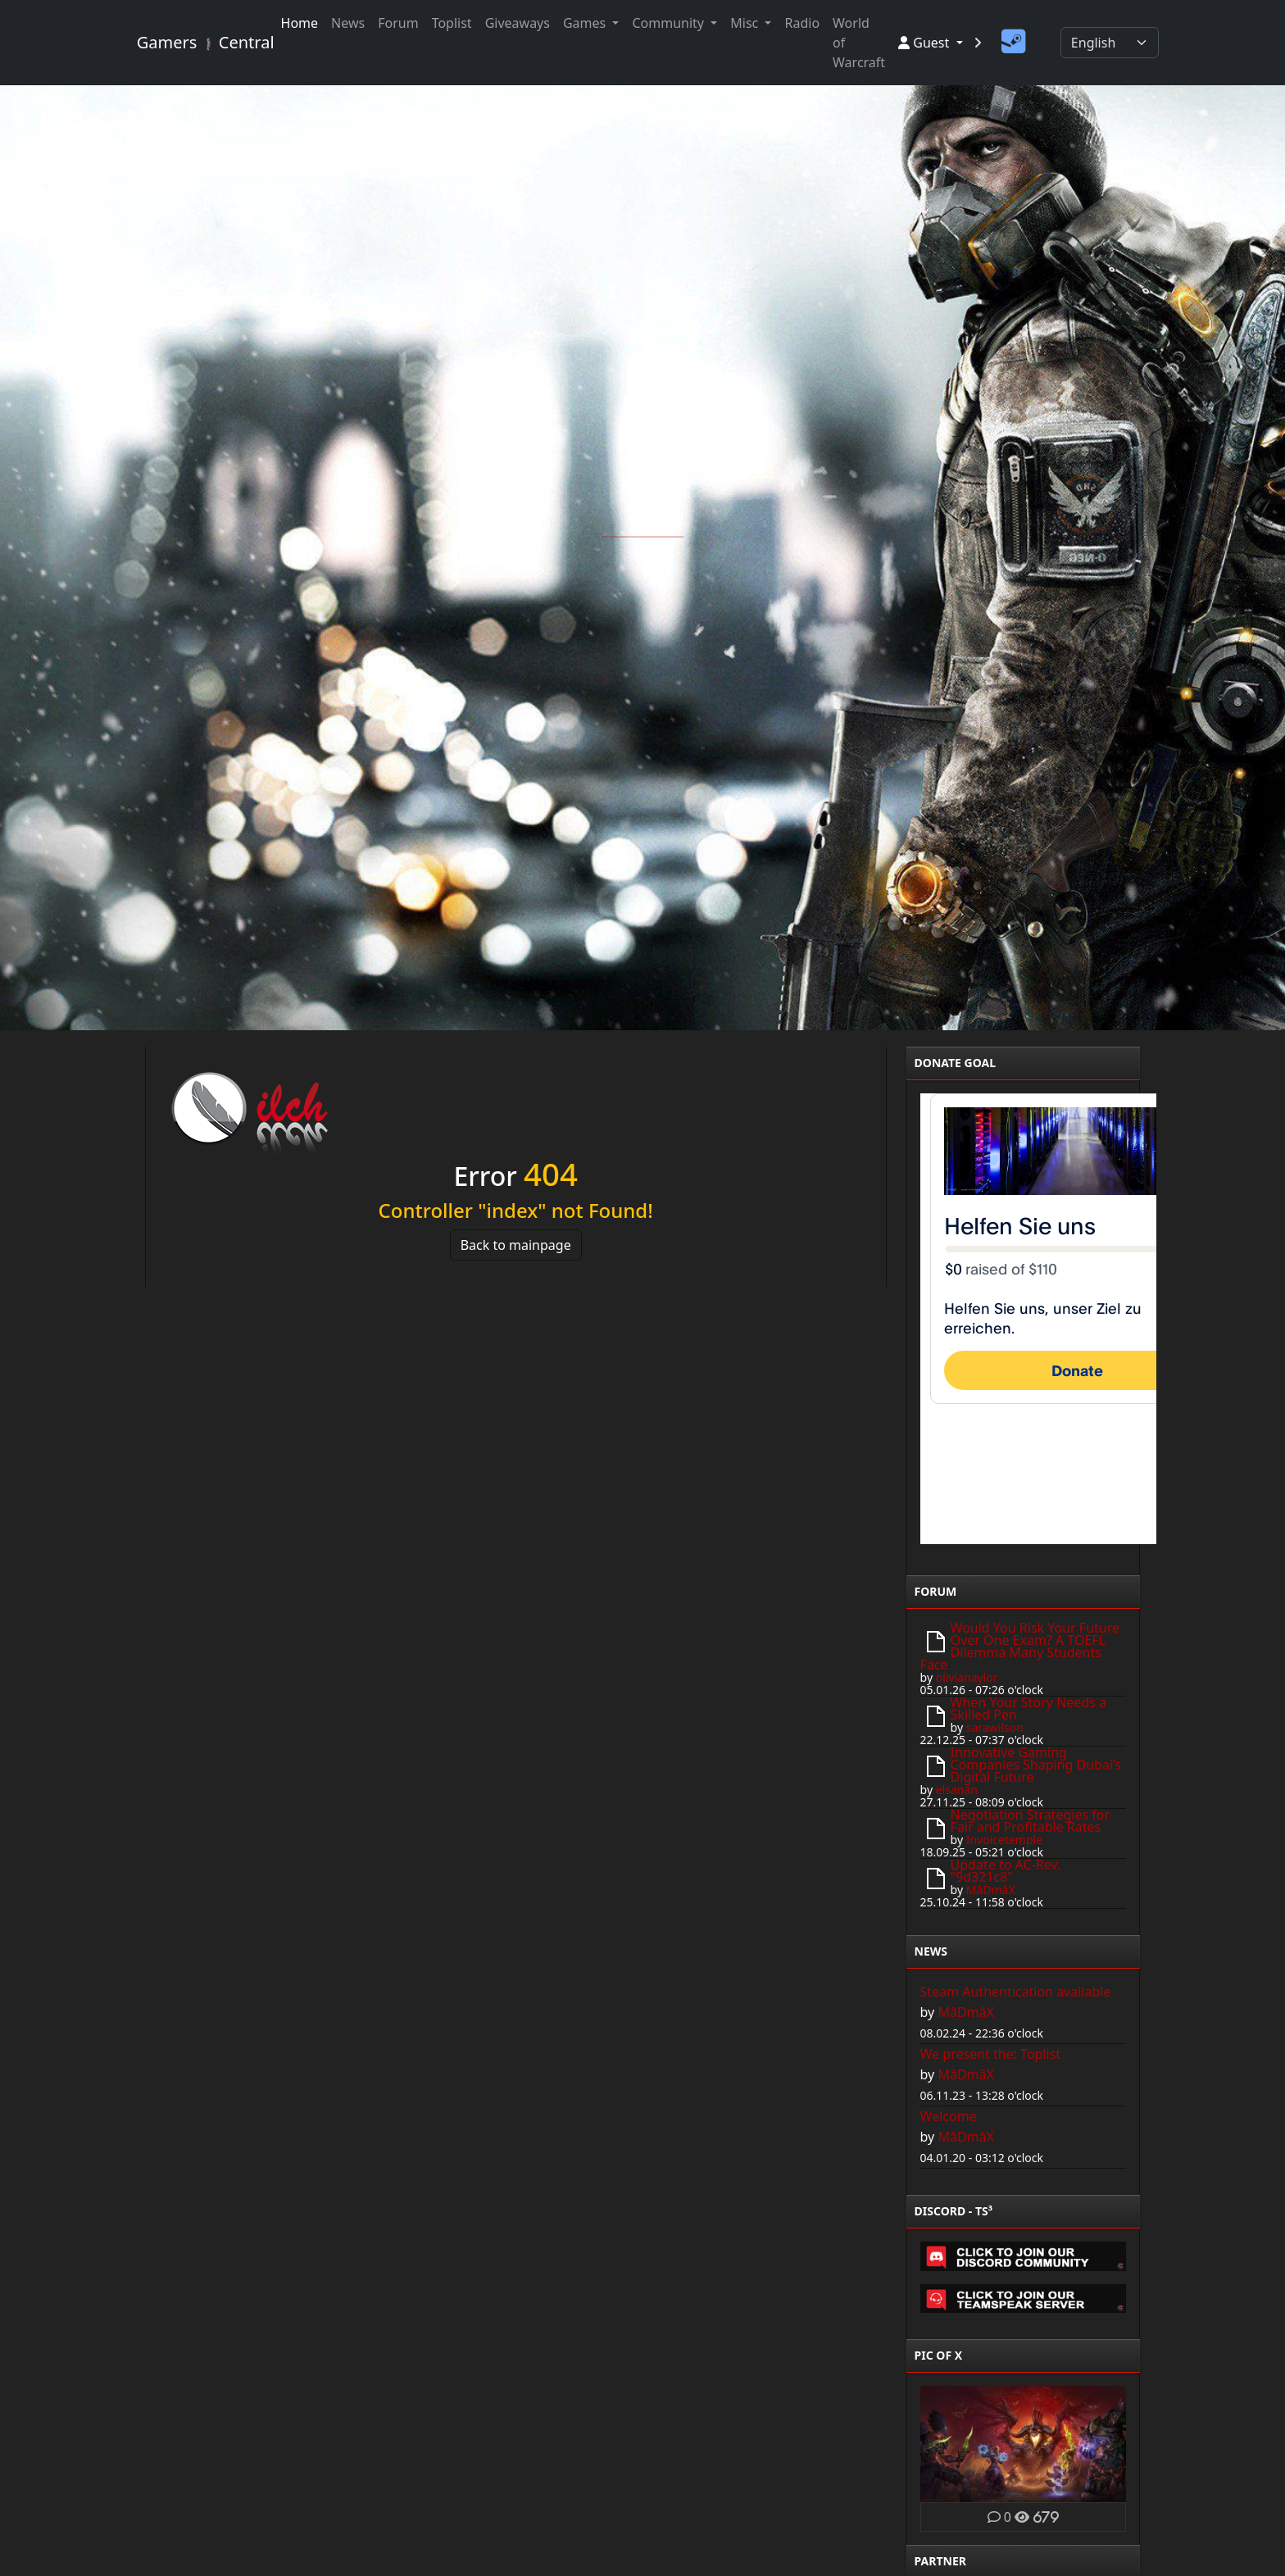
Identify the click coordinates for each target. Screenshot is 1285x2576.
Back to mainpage (516, 1245)
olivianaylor (967, 1677)
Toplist (452, 23)
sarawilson (995, 1727)
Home (300, 23)
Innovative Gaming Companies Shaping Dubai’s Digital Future (1036, 1764)
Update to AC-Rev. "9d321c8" (1006, 1871)
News (348, 23)
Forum (398, 23)
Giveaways (517, 23)
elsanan (957, 1789)
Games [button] (586, 23)
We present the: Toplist (990, 2054)
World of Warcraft (859, 42)
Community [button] (669, 23)
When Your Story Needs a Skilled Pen (1028, 1708)
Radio (802, 23)
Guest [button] (925, 43)
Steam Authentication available (1015, 1992)
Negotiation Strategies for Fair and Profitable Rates (1030, 1821)
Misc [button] (745, 23)
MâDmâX (990, 1889)
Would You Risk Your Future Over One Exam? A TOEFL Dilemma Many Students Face (1019, 1646)
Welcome (948, 2116)
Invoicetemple (1004, 1839)
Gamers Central (199, 42)
